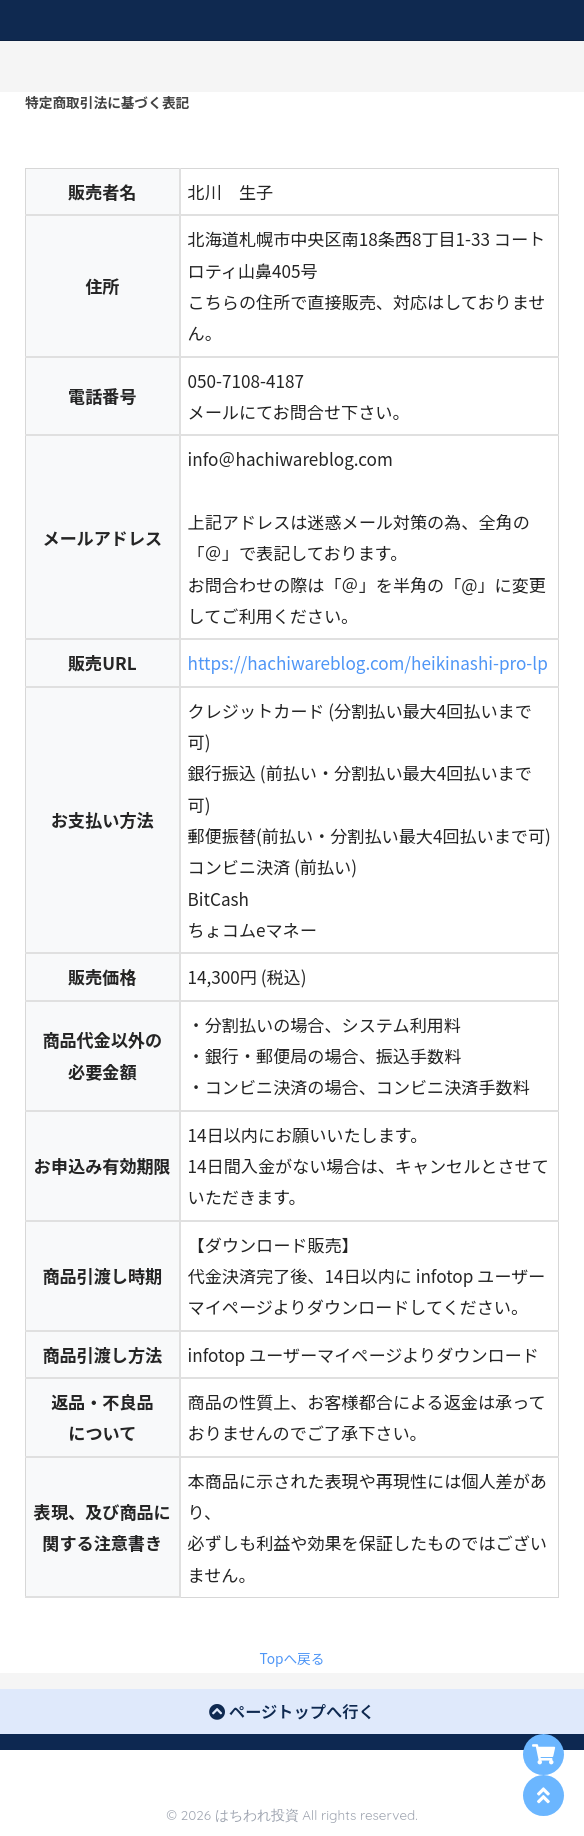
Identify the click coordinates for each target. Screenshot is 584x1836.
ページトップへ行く (292, 1711)
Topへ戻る (292, 1658)
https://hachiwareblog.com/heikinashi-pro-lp (368, 662)
